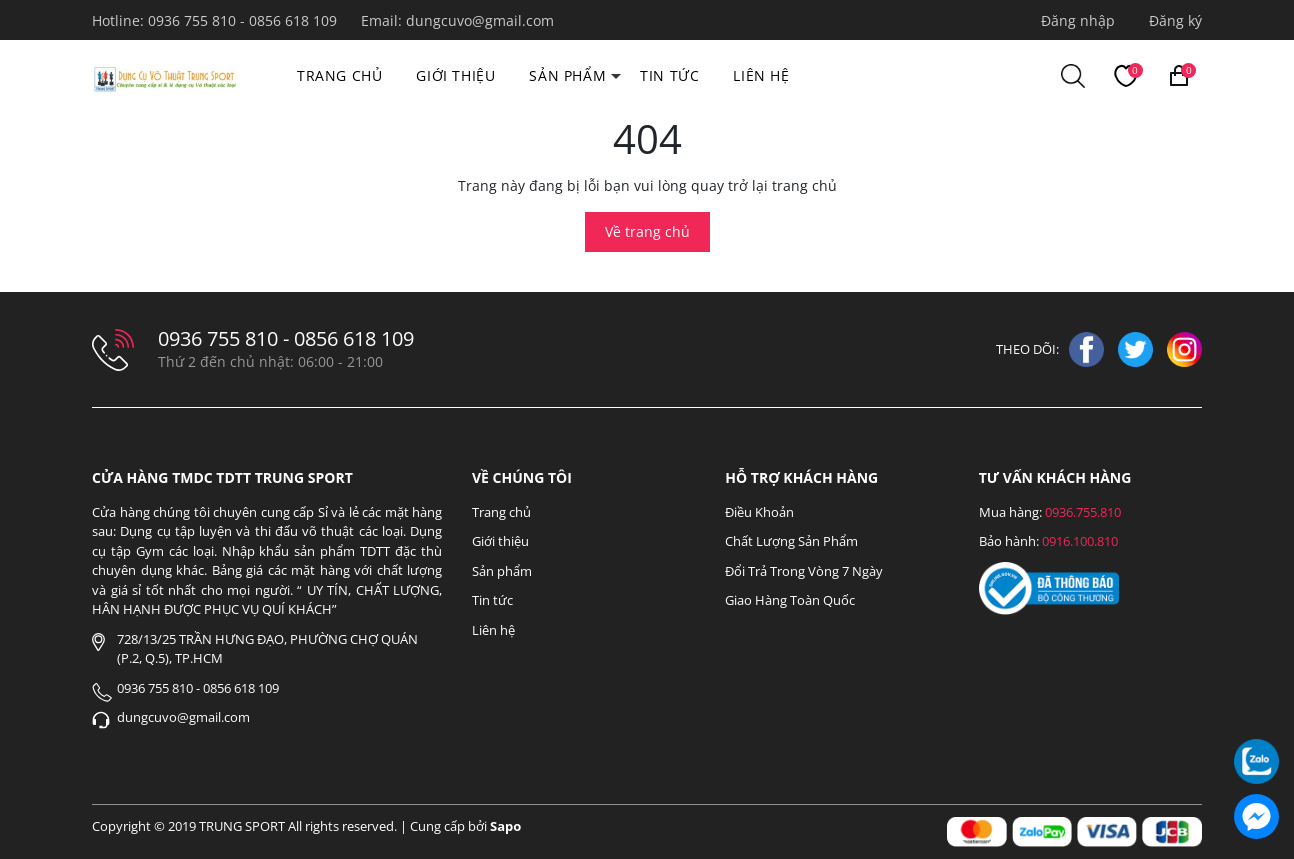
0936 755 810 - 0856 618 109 (244, 20)
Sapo (505, 826)
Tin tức (669, 75)
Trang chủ (339, 75)
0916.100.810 (1080, 541)
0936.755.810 (1083, 512)
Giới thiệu (455, 75)
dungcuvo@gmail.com (480, 20)
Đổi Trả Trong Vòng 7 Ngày (804, 571)
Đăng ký (1175, 20)
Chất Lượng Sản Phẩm (791, 541)
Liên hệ (761, 75)
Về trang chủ (647, 231)
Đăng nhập (1078, 20)
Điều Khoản (759, 512)
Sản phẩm (567, 75)
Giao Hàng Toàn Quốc (790, 600)
